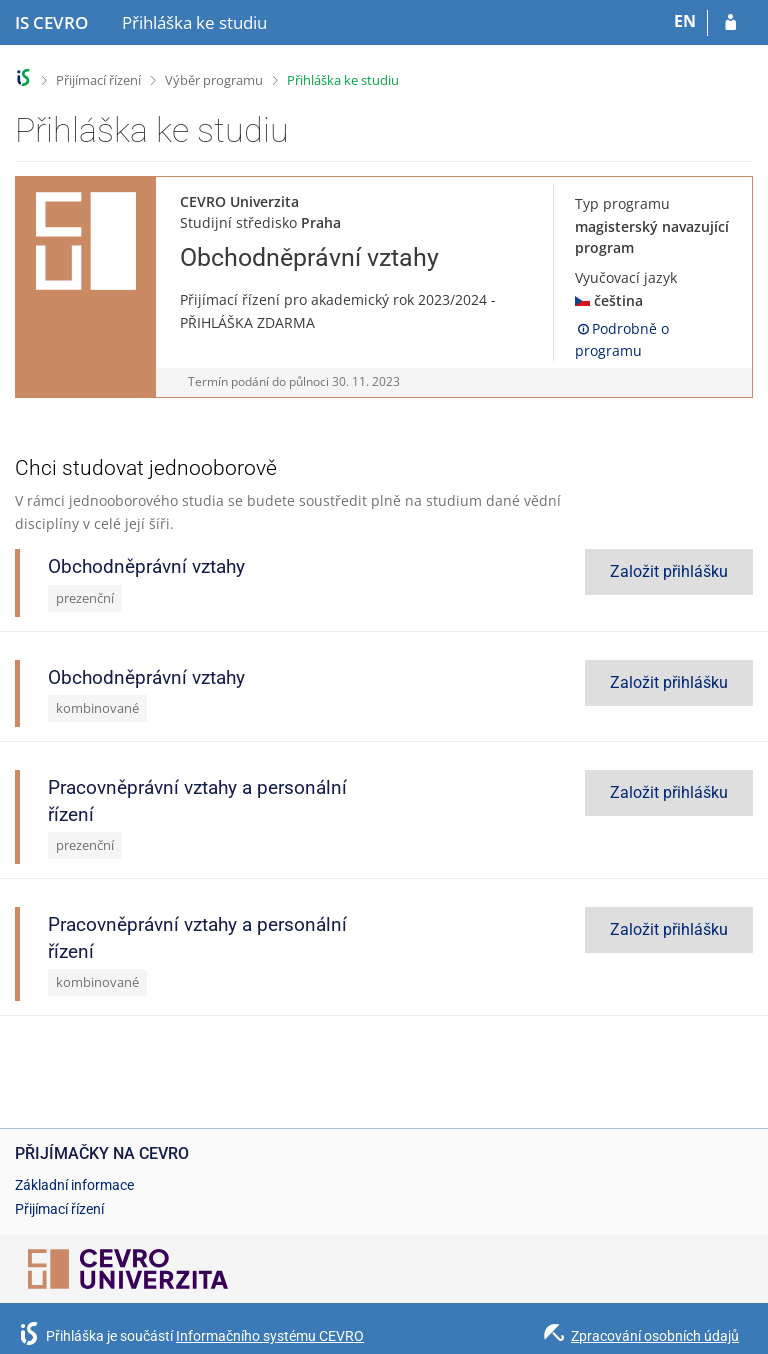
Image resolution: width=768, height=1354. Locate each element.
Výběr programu (214, 80)
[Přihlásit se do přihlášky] (730, 23)
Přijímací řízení (98, 80)
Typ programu (622, 203)
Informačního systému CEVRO (270, 1336)
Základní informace (74, 1185)
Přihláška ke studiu (343, 80)
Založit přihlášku (669, 571)
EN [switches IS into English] (685, 21)
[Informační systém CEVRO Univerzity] (51, 23)
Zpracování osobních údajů (655, 1336)
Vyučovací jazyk (626, 277)
